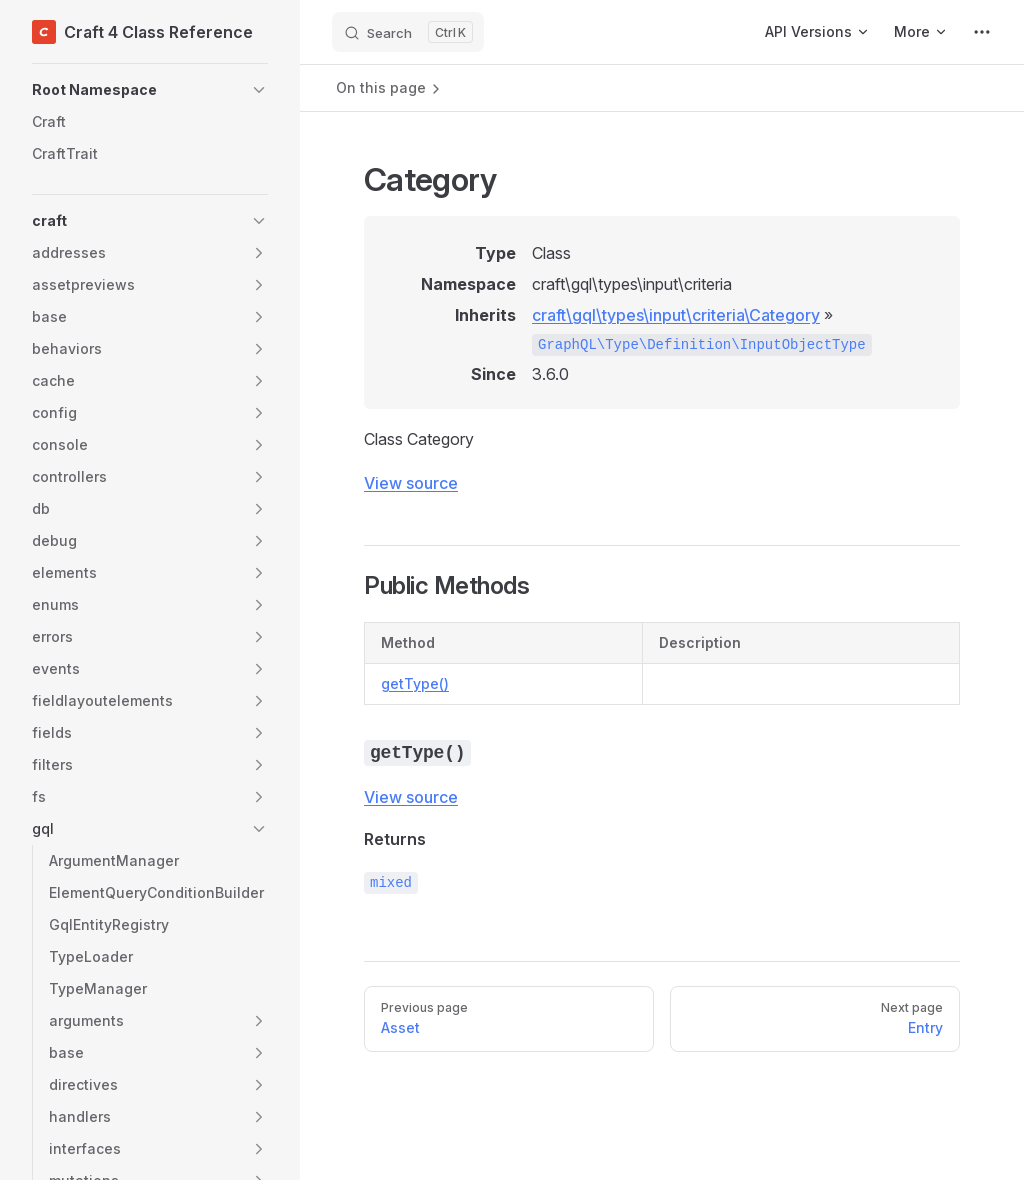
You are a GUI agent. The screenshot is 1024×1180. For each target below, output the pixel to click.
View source (411, 483)
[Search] (408, 32)
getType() (415, 683)
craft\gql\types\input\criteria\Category (676, 315)
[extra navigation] (982, 32)
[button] (150, 90)
